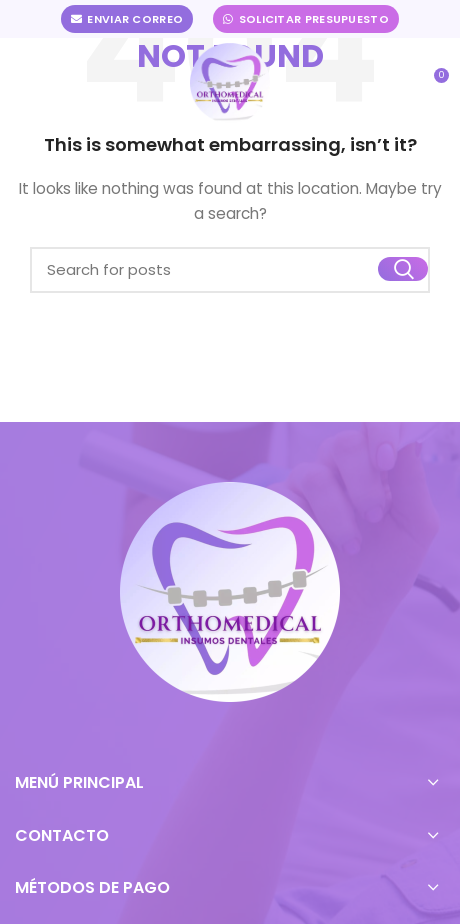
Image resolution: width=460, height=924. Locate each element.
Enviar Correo (127, 19)
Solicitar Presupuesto (306, 19)
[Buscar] (230, 270)
